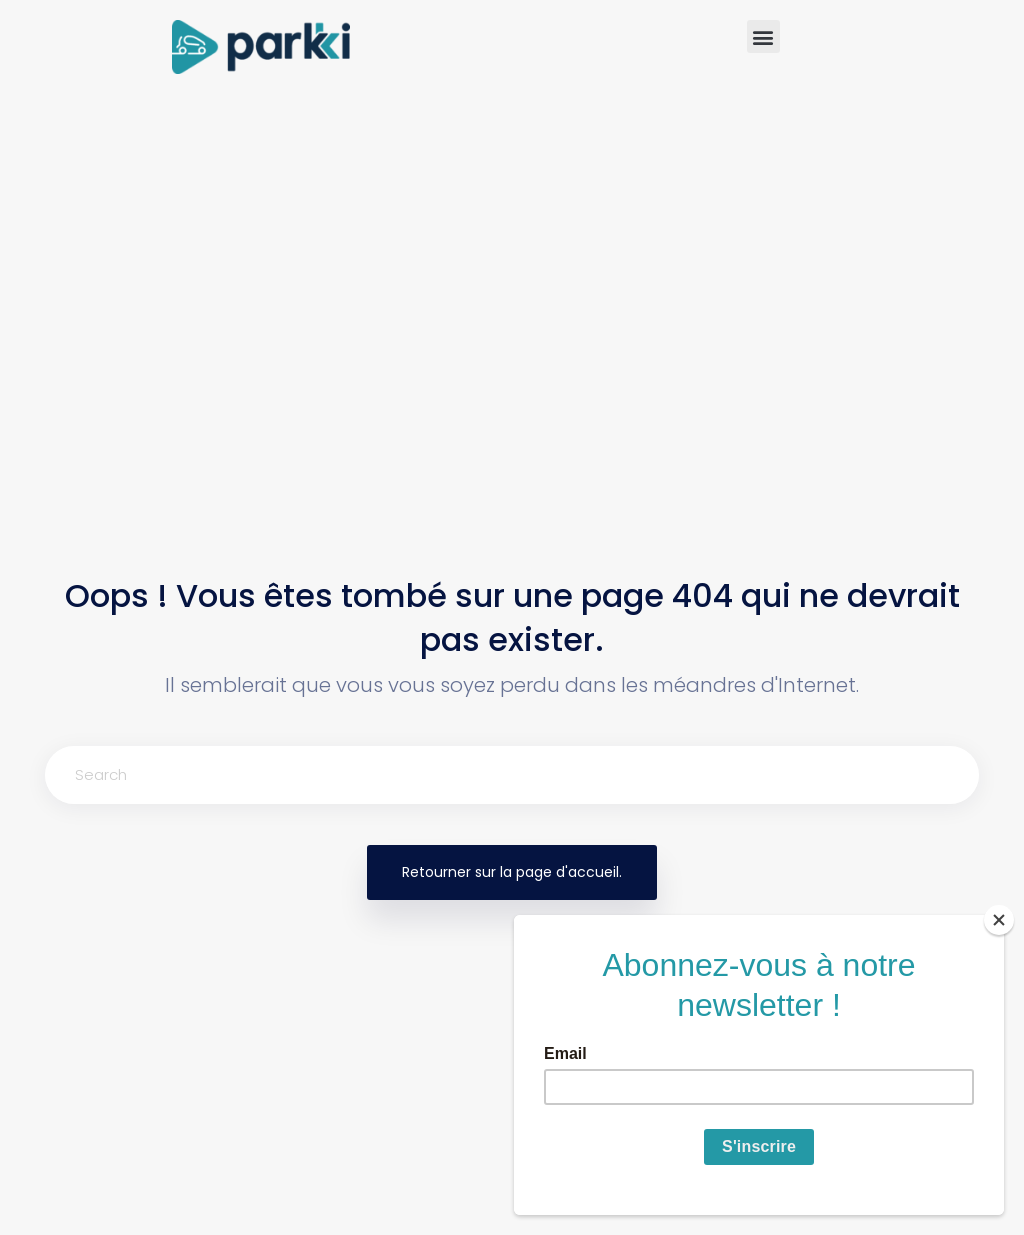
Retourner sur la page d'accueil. (512, 872)
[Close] (999, 920)
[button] (763, 36)
